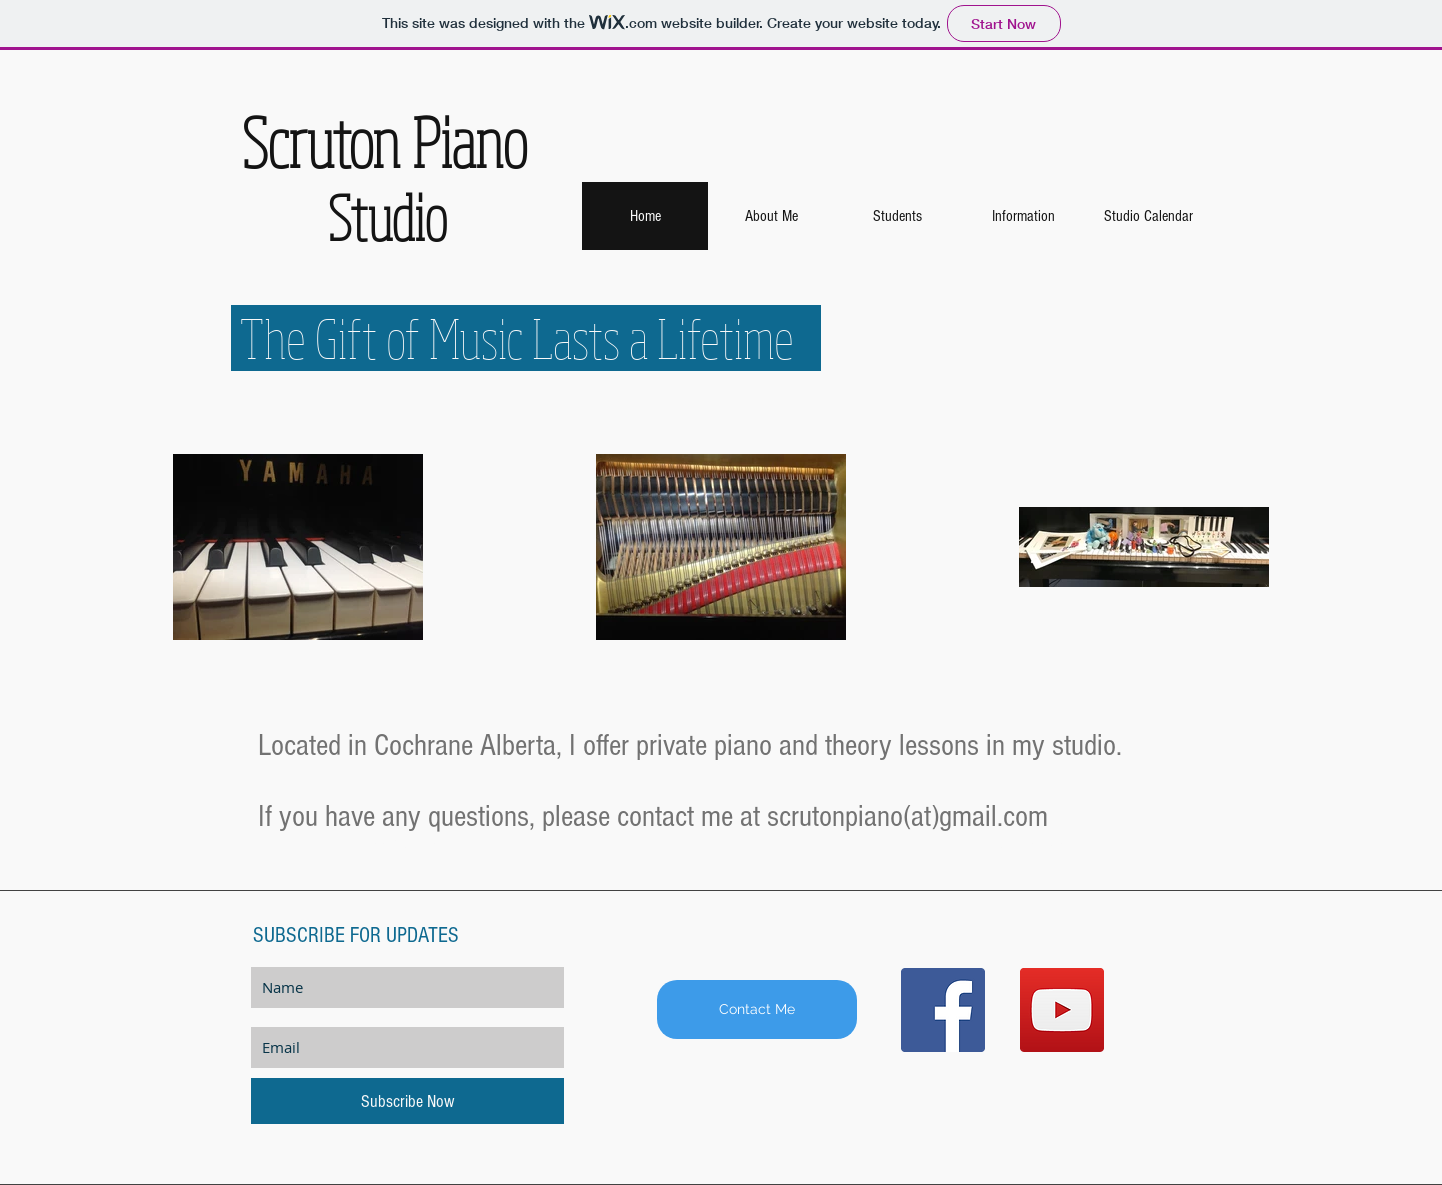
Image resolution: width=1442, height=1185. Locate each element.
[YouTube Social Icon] (1062, 1010)
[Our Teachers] (1039, 842)
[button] (897, 216)
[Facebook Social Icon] (943, 1010)
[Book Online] (403, 842)
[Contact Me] (757, 1009)
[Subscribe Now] (407, 1101)
